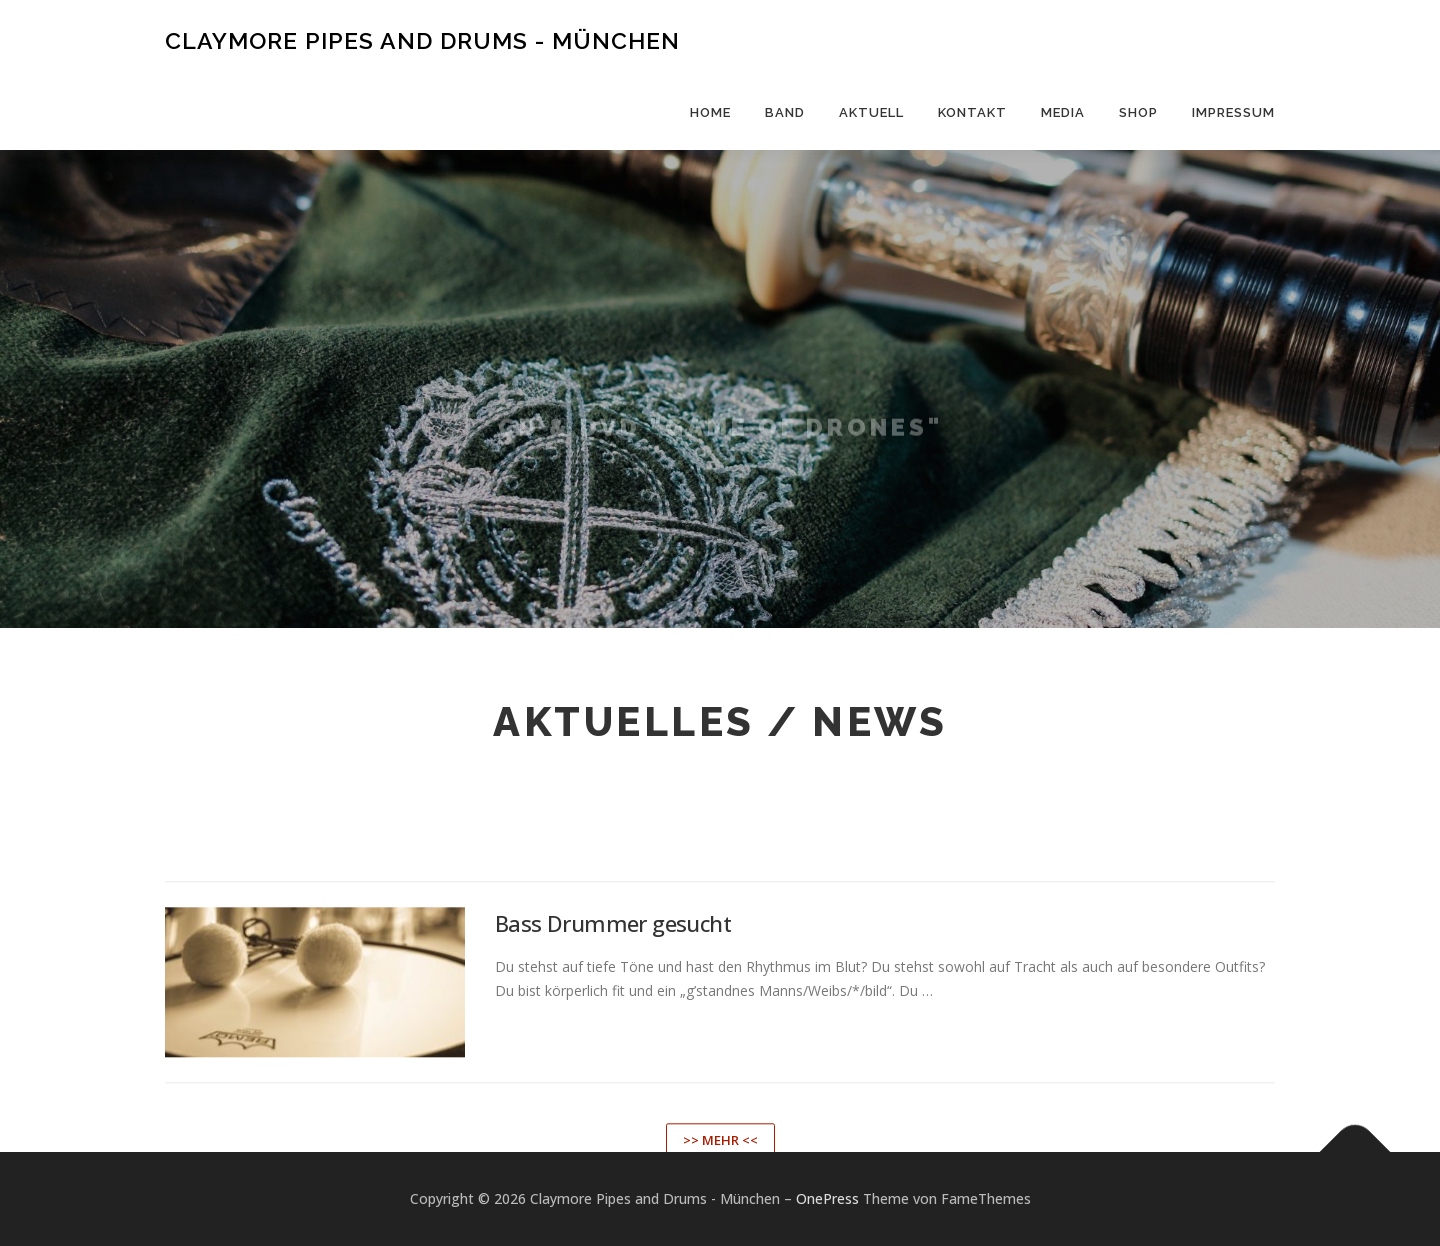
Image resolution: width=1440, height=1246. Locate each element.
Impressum (1233, 112)
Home (710, 112)
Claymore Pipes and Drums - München (422, 40)
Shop (1138, 112)
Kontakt (972, 112)
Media (1063, 112)
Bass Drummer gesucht (613, 1073)
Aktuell (871, 112)
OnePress (827, 1198)
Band (785, 112)
